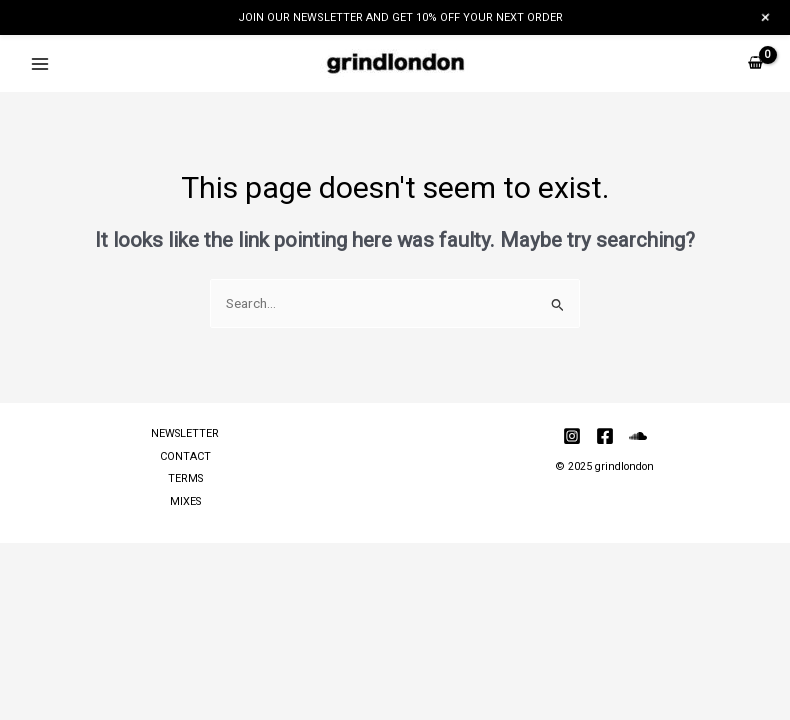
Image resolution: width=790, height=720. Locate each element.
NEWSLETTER (185, 433)
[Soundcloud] (638, 436)
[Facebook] (605, 436)
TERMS (185, 478)
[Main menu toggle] (39, 63)
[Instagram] (572, 436)
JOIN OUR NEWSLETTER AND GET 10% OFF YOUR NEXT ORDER (400, 17)
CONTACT (185, 456)
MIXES (185, 501)
